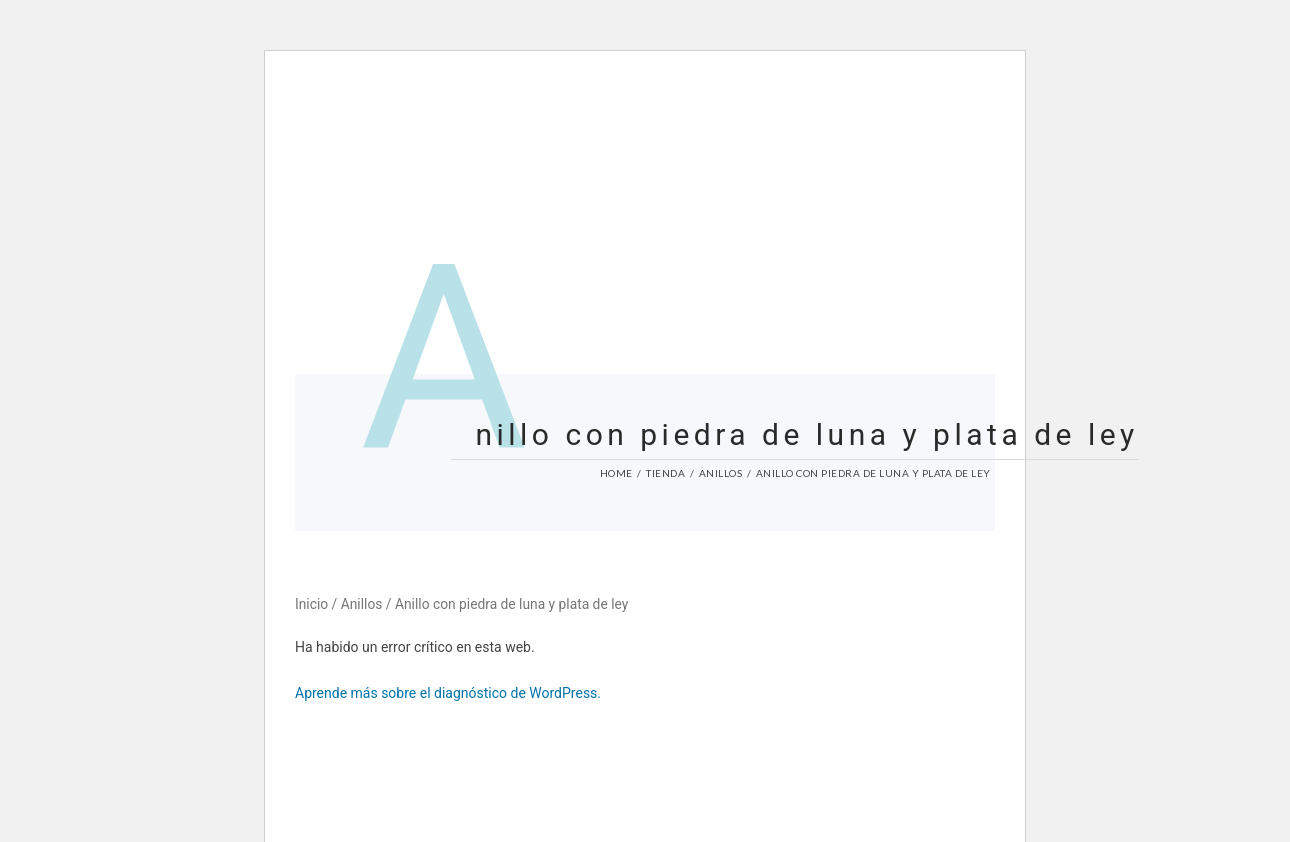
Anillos (721, 473)
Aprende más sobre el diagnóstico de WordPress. (448, 693)
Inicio (311, 604)
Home (616, 473)
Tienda (665, 473)
